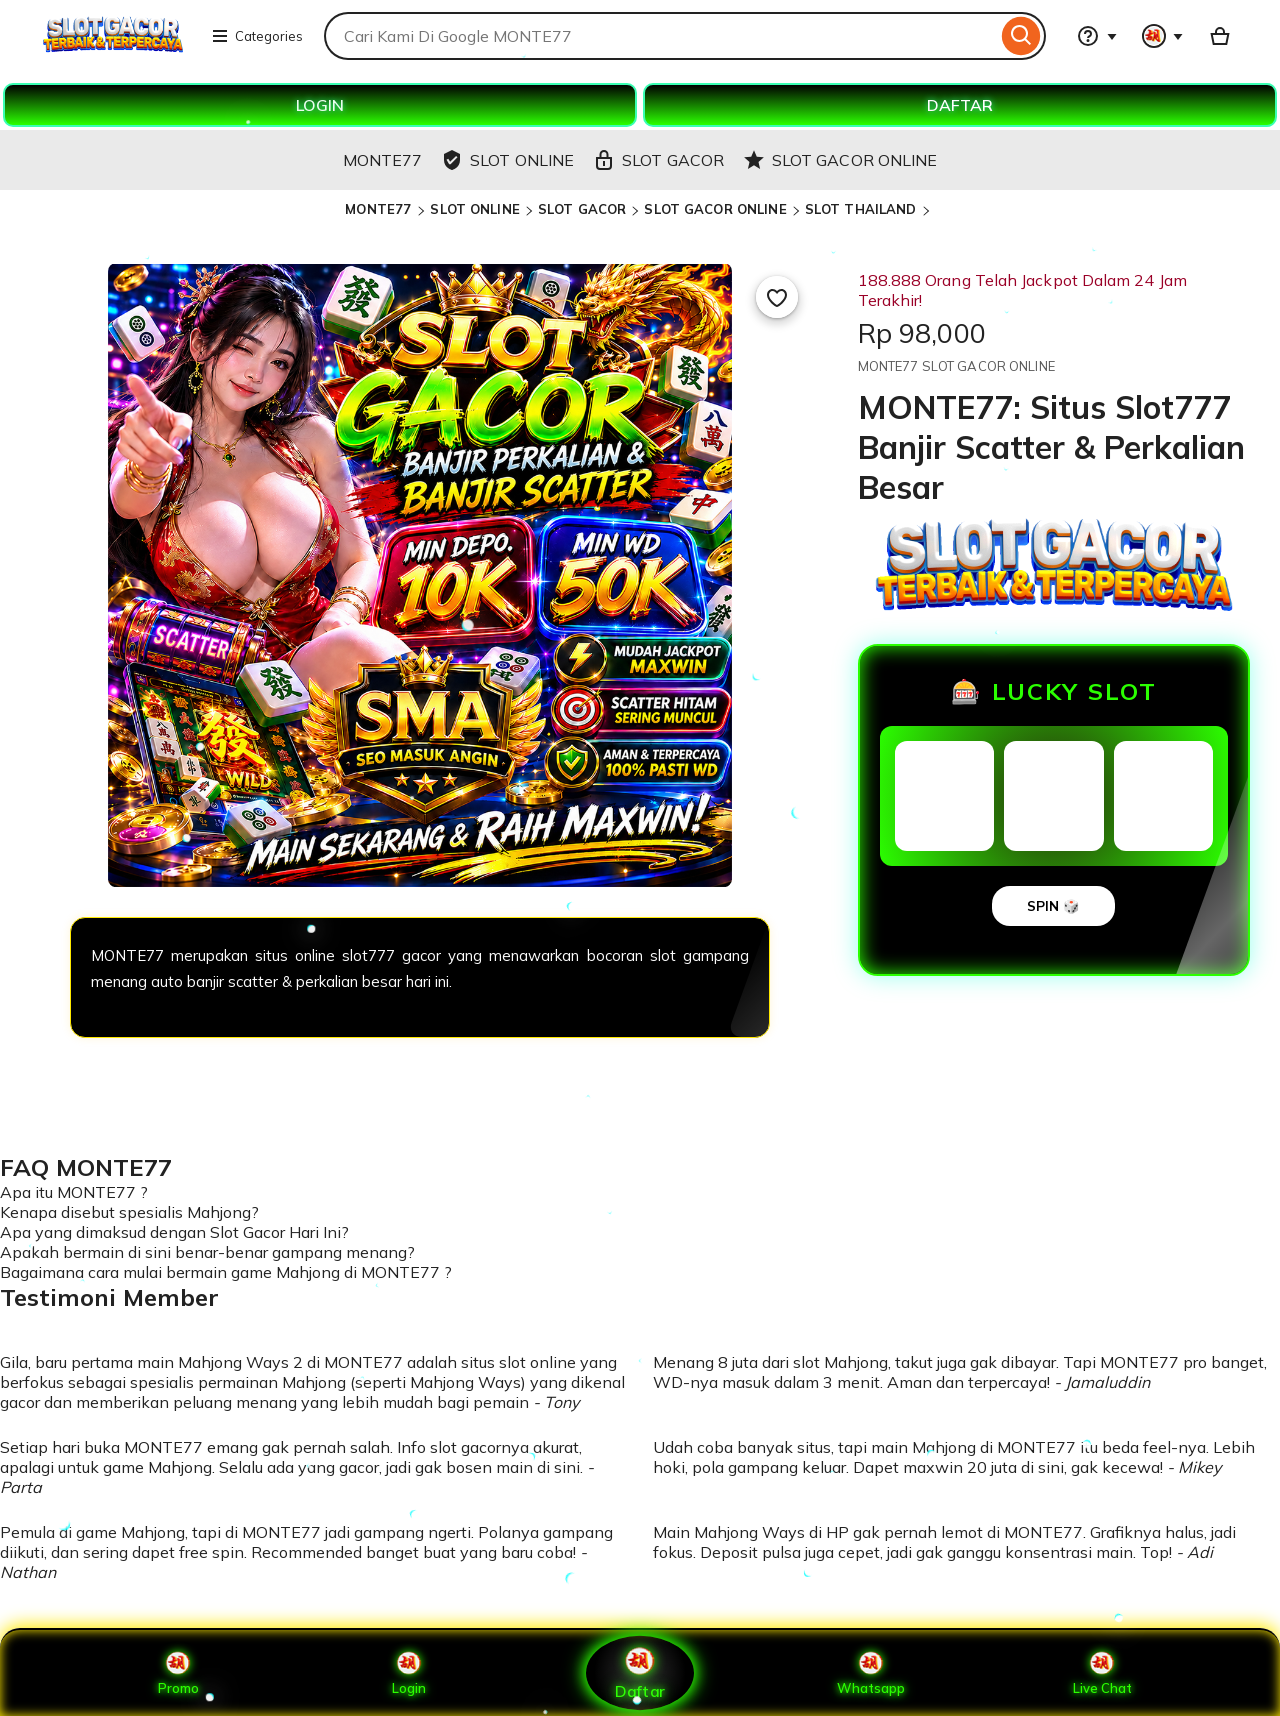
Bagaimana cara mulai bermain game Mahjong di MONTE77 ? (226, 1272)
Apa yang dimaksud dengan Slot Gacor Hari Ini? (174, 1232)
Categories (257, 36)
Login (409, 1673)
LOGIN (320, 105)
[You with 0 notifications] (1163, 36)
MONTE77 (380, 209)
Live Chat (1102, 1673)
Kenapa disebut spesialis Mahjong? (129, 1212)
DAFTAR (960, 105)
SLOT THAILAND (861, 209)
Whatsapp (871, 1673)
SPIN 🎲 (1053, 906)
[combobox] (660, 36)
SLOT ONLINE (474, 209)
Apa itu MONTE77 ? (74, 1192)
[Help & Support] (1097, 36)
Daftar (640, 1672)
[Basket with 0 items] (1220, 36)
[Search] (1021, 36)
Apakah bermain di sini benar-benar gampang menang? (207, 1252)
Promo (178, 1673)
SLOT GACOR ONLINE (715, 209)
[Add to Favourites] (777, 297)
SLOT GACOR (582, 209)
